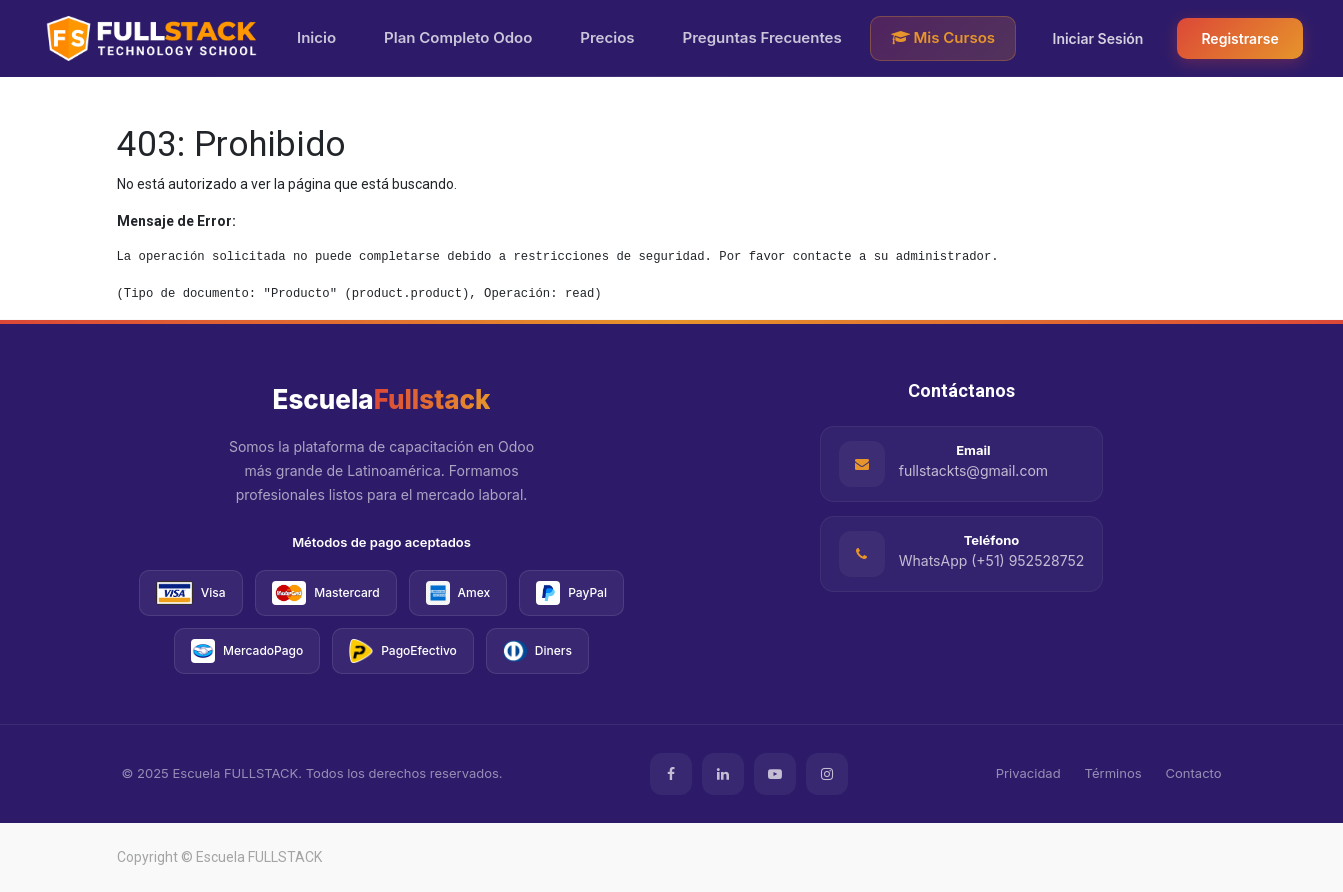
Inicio (316, 37)
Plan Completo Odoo (458, 37)
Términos (1113, 773)
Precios (607, 37)
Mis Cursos (943, 37)
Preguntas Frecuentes (762, 37)
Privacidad (1028, 773)
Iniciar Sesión (1098, 38)
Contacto (1194, 773)
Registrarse (1239, 38)
